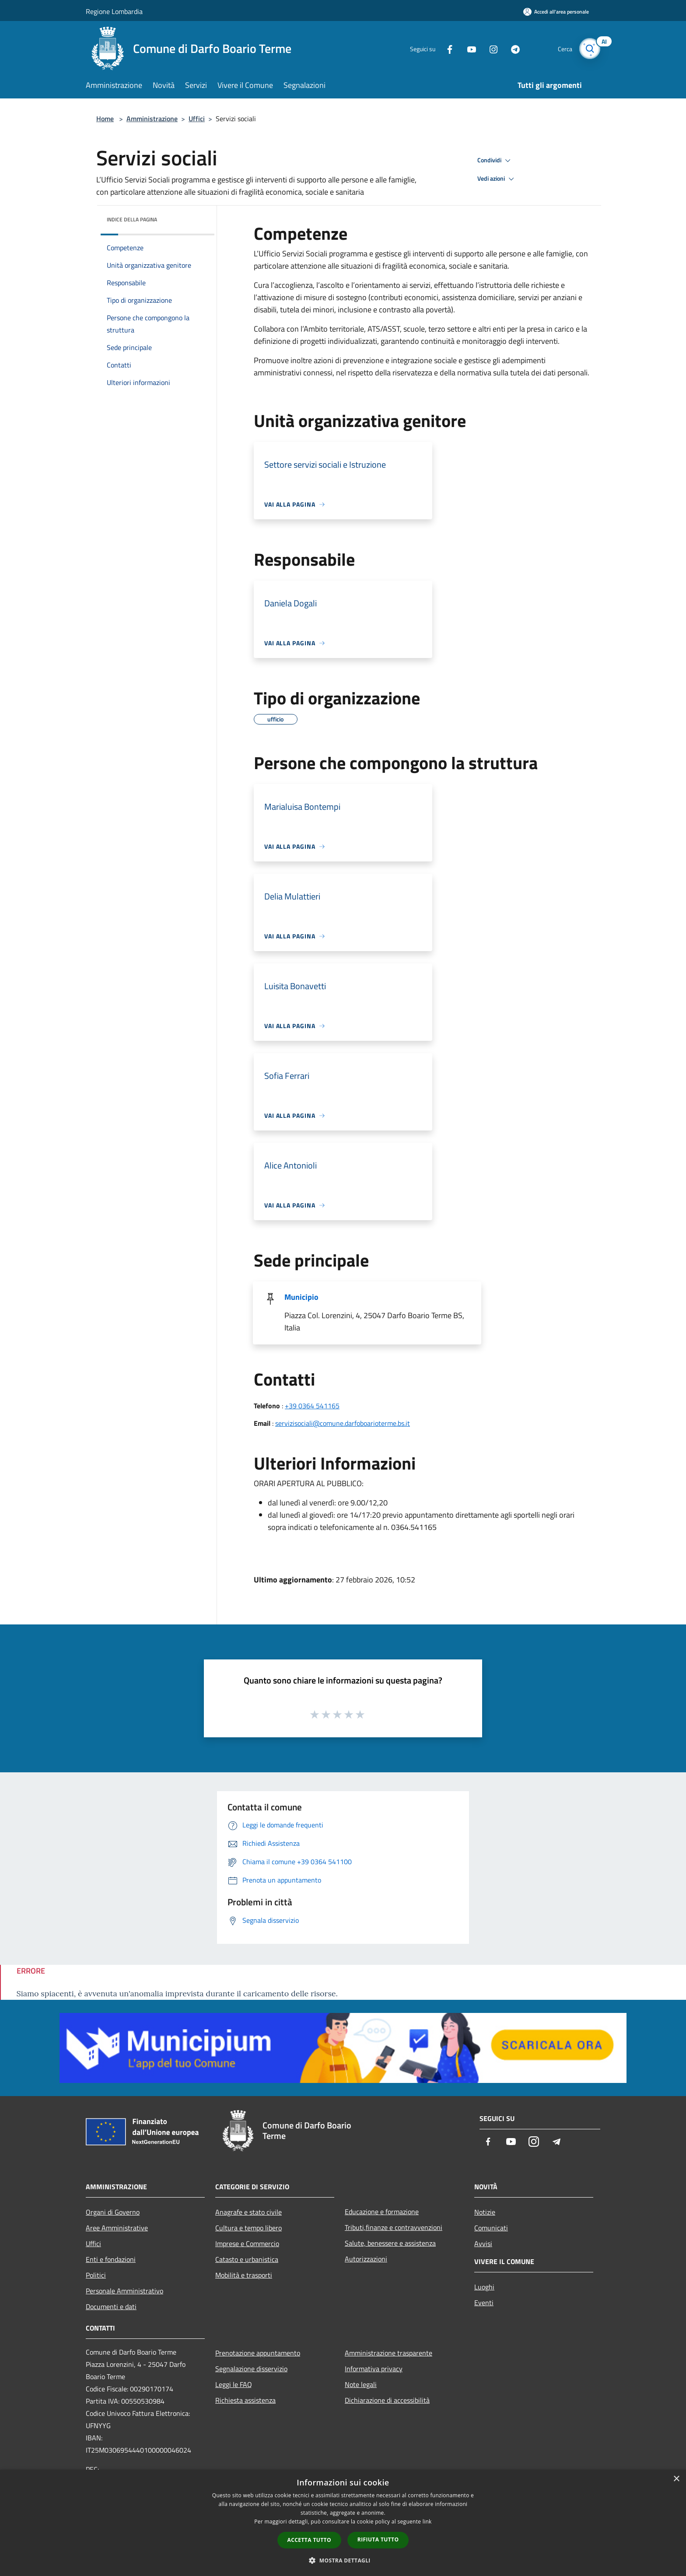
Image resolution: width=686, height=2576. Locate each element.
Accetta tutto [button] (309, 2540)
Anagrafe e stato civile (248, 2212)
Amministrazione (152, 118)
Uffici (197, 118)
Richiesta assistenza (245, 2400)
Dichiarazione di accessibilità (387, 2400)
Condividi (495, 160)
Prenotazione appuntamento (257, 2353)
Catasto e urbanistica (246, 2259)
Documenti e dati (111, 2306)
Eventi (484, 2302)
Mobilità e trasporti (243, 2275)
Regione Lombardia (114, 11)
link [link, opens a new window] (427, 2521)
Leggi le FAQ (233, 2384)
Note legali (361, 2384)
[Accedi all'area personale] (556, 11)
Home (105, 118)
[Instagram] (490, 48)
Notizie (484, 2212)
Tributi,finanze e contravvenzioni (393, 2227)
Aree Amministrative (117, 2227)
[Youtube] (468, 48)
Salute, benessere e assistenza (390, 2243)
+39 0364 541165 (312, 1405)
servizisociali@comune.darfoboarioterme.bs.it (342, 1423)
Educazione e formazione (382, 2211)
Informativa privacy (373, 2368)
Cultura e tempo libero (248, 2227)
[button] (343, 2560)
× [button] (676, 2479)
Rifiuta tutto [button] (378, 2539)
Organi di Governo (113, 2212)
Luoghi (484, 2287)
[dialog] (343, 2523)
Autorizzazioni (366, 2259)
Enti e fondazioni (111, 2259)
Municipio (301, 1297)
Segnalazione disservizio (251, 2368)
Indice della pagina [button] (132, 219)
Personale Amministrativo (124, 2291)
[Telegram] (512, 48)
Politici (96, 2275)
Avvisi (483, 2243)
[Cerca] (589, 48)
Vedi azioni (497, 179)
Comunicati (491, 2227)
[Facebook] (446, 48)
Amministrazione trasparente (388, 2353)
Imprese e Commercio (247, 2243)
